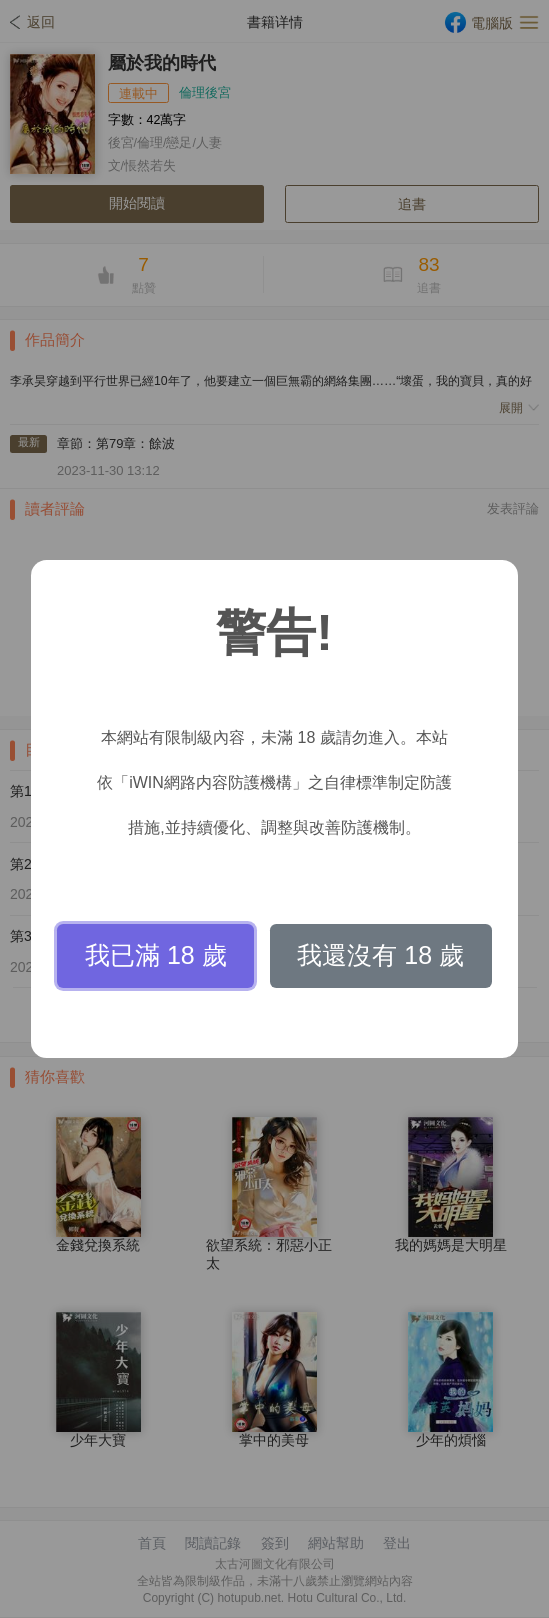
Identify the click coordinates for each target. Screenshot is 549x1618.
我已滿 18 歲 (156, 955)
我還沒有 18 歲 (380, 955)
